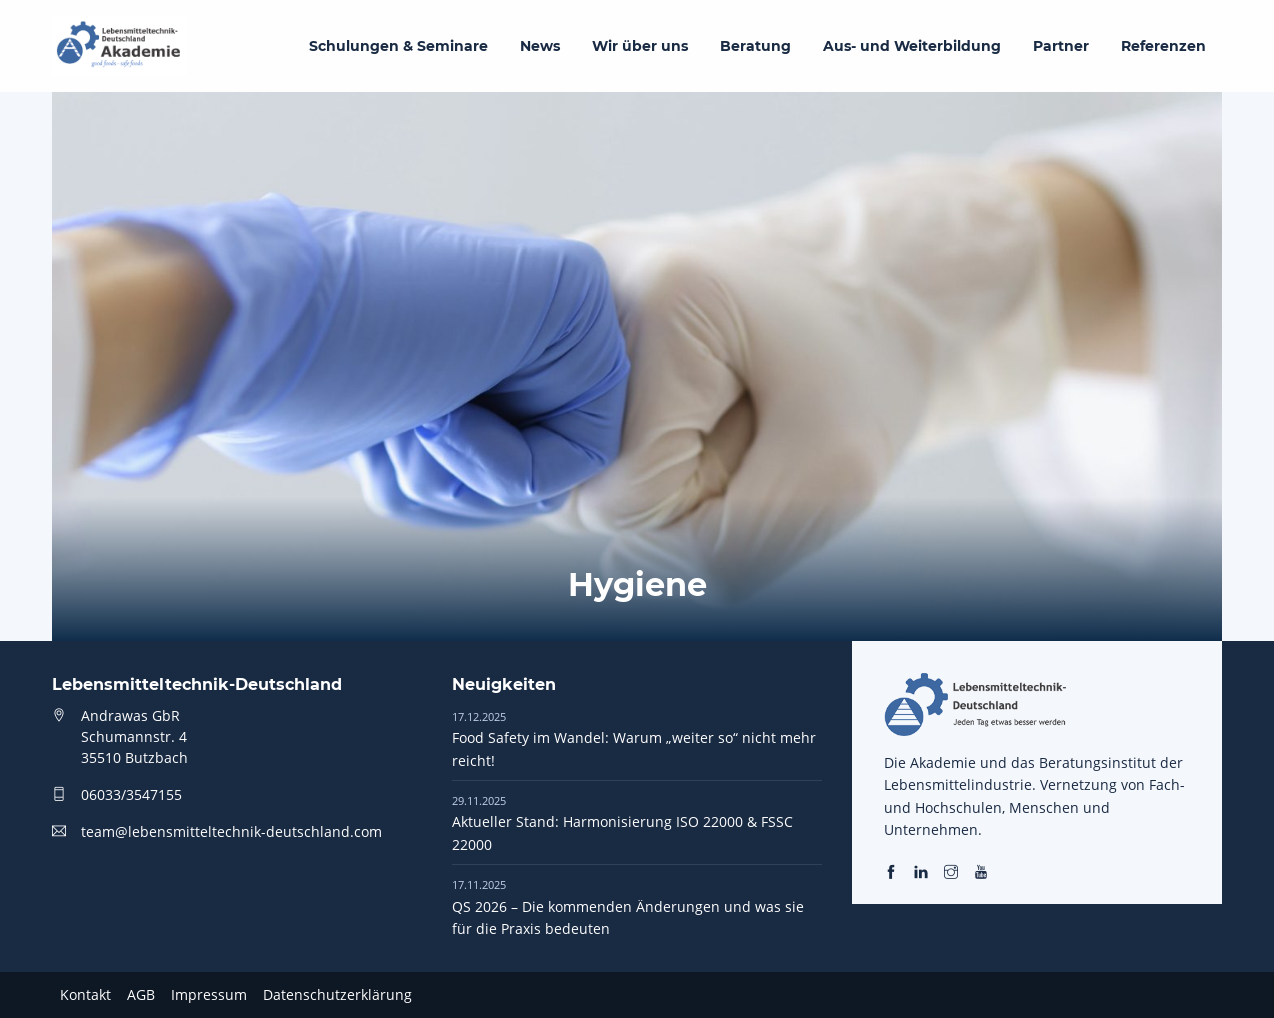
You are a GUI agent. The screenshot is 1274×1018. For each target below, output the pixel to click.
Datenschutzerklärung (337, 994)
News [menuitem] (540, 46)
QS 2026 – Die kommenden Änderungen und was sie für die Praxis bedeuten (628, 907)
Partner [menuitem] (1061, 46)
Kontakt (85, 994)
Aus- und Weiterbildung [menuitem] (912, 46)
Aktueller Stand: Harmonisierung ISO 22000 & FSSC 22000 (622, 823)
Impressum (209, 994)
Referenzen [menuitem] (1163, 46)
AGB (141, 994)
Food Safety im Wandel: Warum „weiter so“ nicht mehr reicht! (634, 739)
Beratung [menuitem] (755, 46)
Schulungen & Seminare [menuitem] (398, 46)
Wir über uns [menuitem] (640, 46)
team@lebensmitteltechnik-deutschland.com (231, 831)
